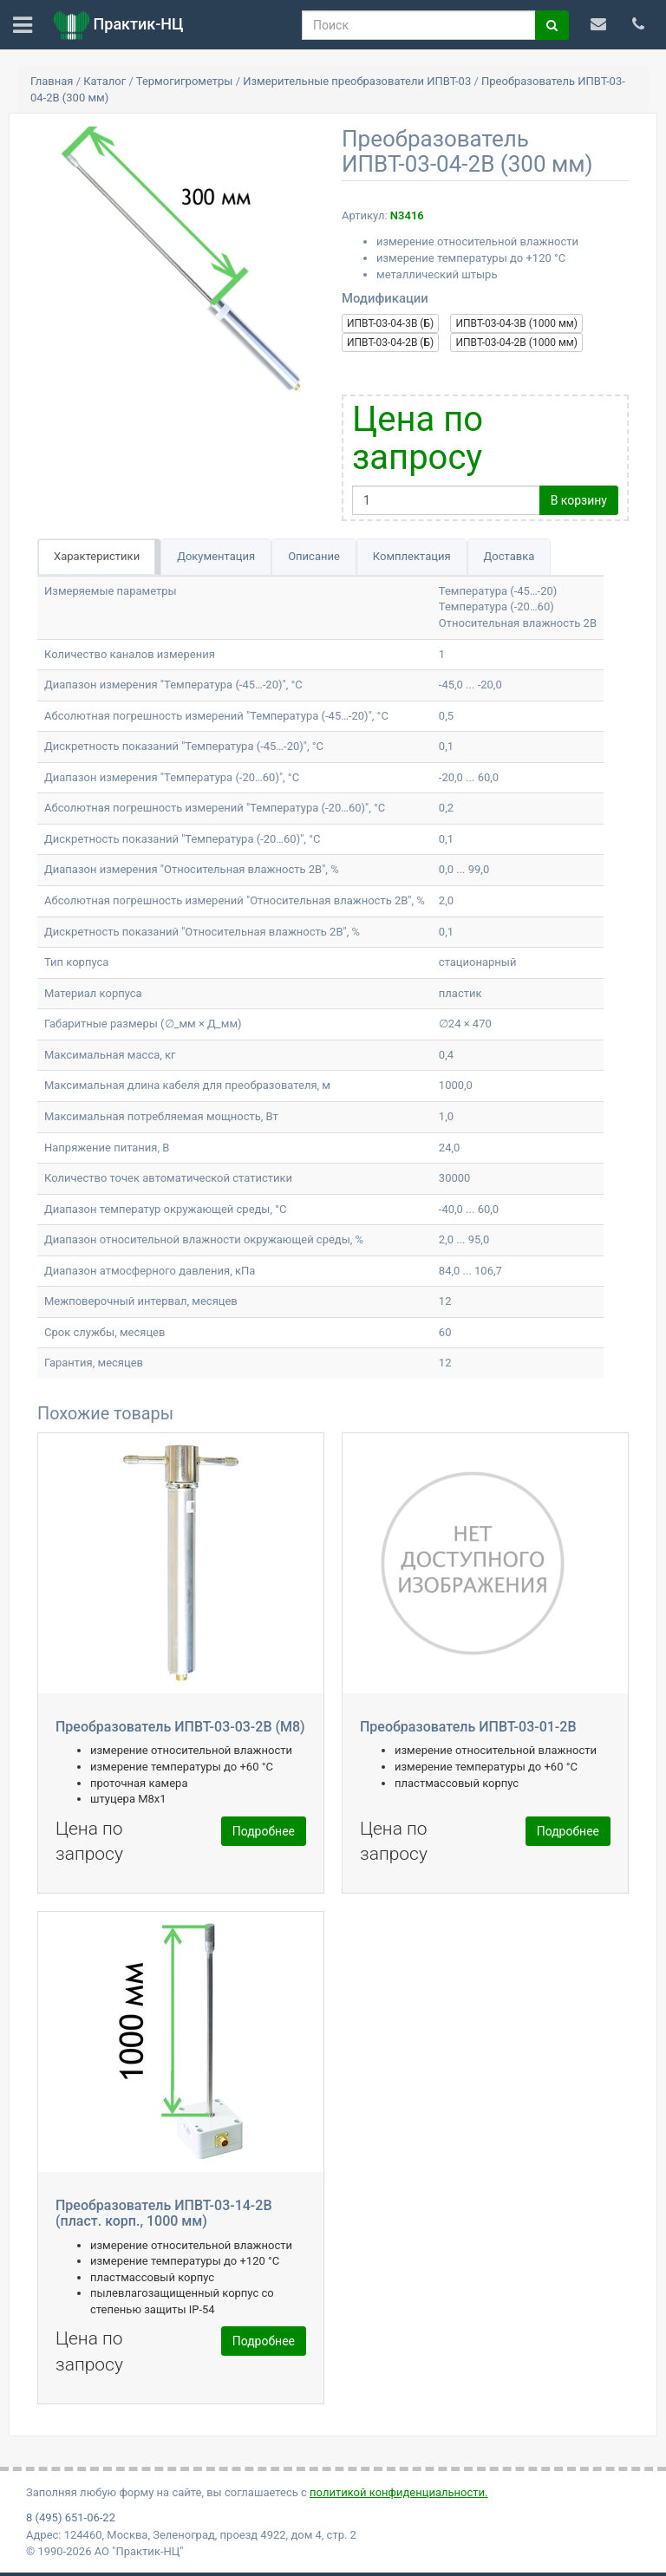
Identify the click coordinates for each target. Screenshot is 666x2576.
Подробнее (263, 1831)
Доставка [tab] (509, 556)
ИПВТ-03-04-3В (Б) (390, 323)
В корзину (579, 500)
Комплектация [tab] (412, 556)
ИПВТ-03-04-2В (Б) (390, 342)
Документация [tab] (216, 556)
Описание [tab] (314, 556)
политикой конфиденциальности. (398, 2492)
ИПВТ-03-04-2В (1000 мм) (516, 342)
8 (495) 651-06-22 (70, 2517)
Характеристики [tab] (97, 556)
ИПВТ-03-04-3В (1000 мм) (516, 323)
